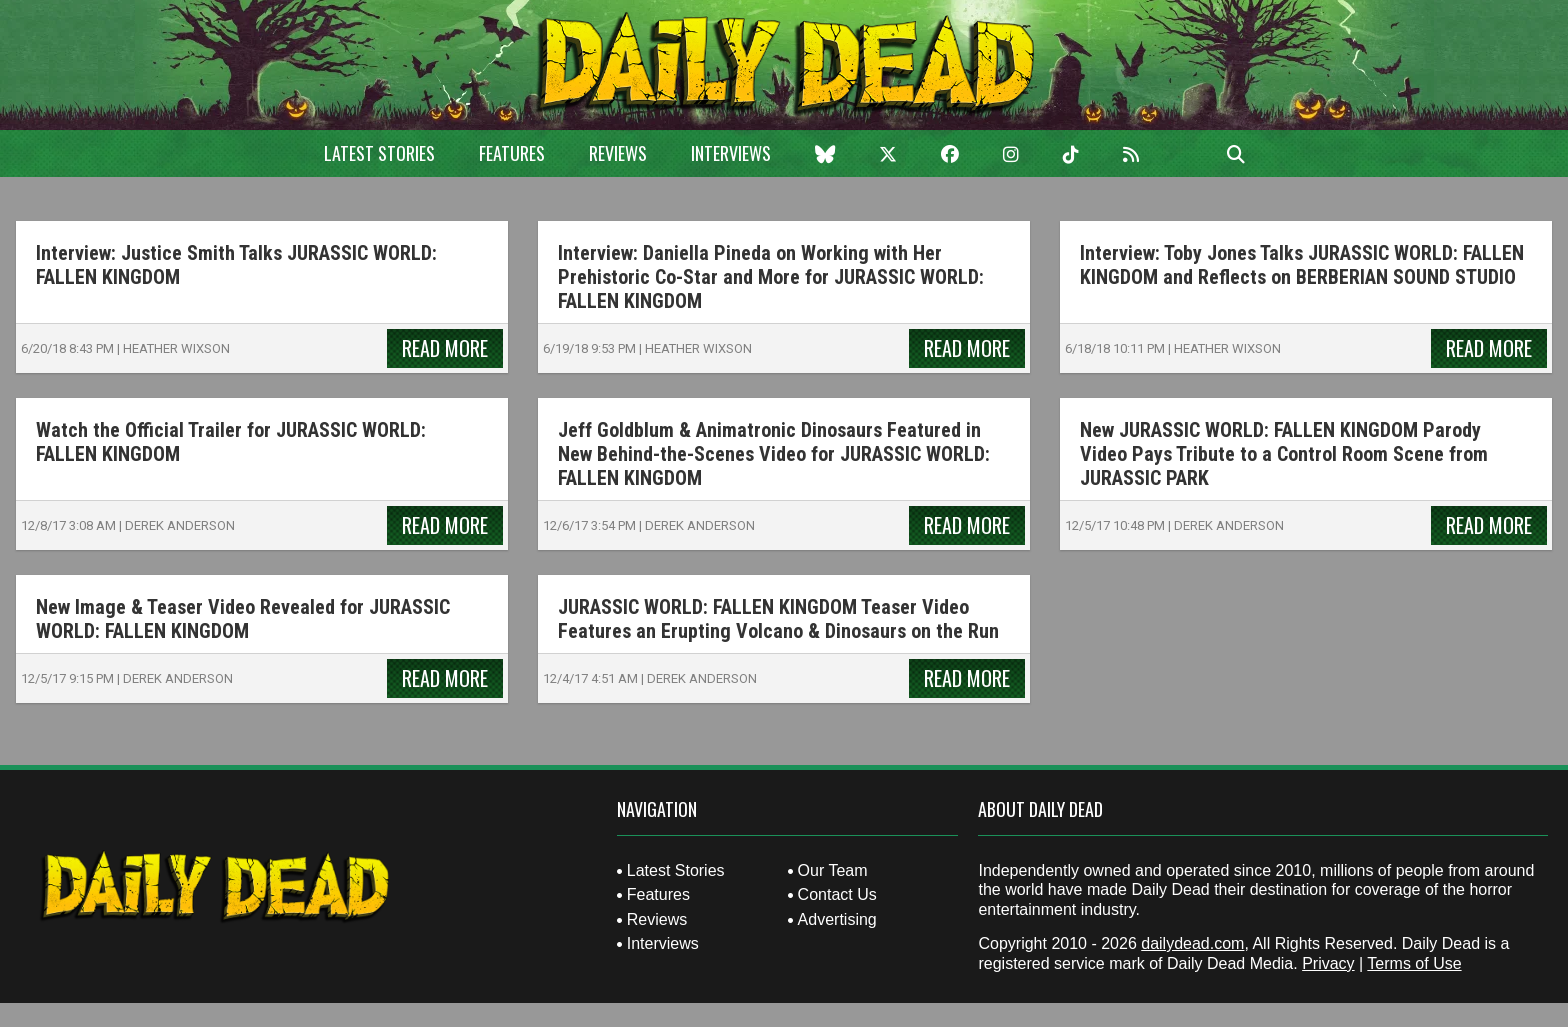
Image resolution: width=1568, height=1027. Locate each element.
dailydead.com (1192, 943)
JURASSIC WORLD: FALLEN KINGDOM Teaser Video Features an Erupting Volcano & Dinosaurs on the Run (778, 619)
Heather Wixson (176, 348)
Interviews (731, 153)
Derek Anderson (180, 525)
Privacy (1328, 963)
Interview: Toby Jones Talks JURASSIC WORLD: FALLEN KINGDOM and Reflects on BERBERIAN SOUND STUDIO (1302, 265)
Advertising (837, 919)
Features (512, 153)
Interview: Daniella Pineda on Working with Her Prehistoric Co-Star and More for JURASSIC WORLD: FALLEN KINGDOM (771, 277)
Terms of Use (1414, 963)
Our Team (833, 870)
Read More (445, 348)
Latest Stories (379, 153)
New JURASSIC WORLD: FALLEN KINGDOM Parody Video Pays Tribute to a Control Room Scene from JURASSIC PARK (1284, 454)
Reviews (618, 153)
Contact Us (837, 894)
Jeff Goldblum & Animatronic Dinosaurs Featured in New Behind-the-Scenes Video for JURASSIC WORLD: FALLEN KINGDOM (774, 454)
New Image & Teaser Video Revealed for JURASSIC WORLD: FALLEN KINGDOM (243, 619)
